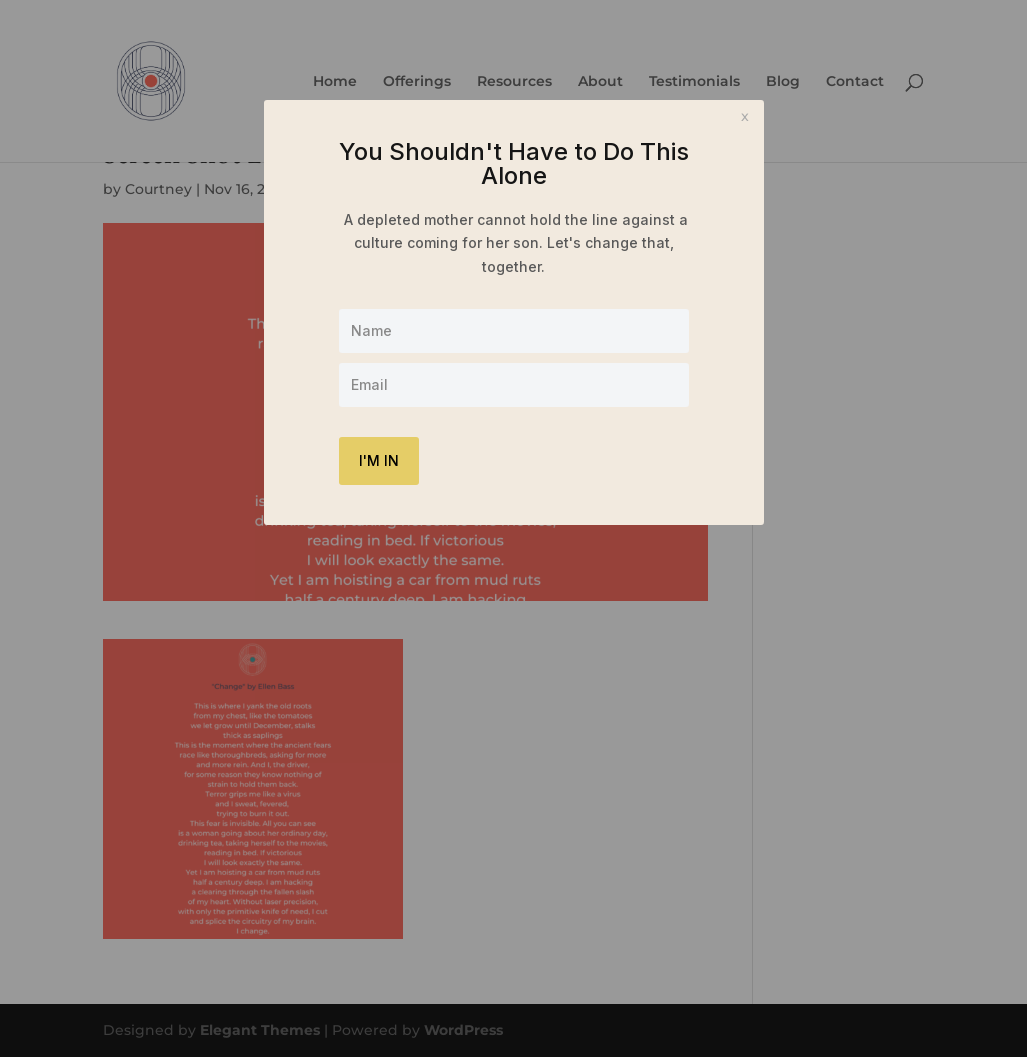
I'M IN (379, 460)
